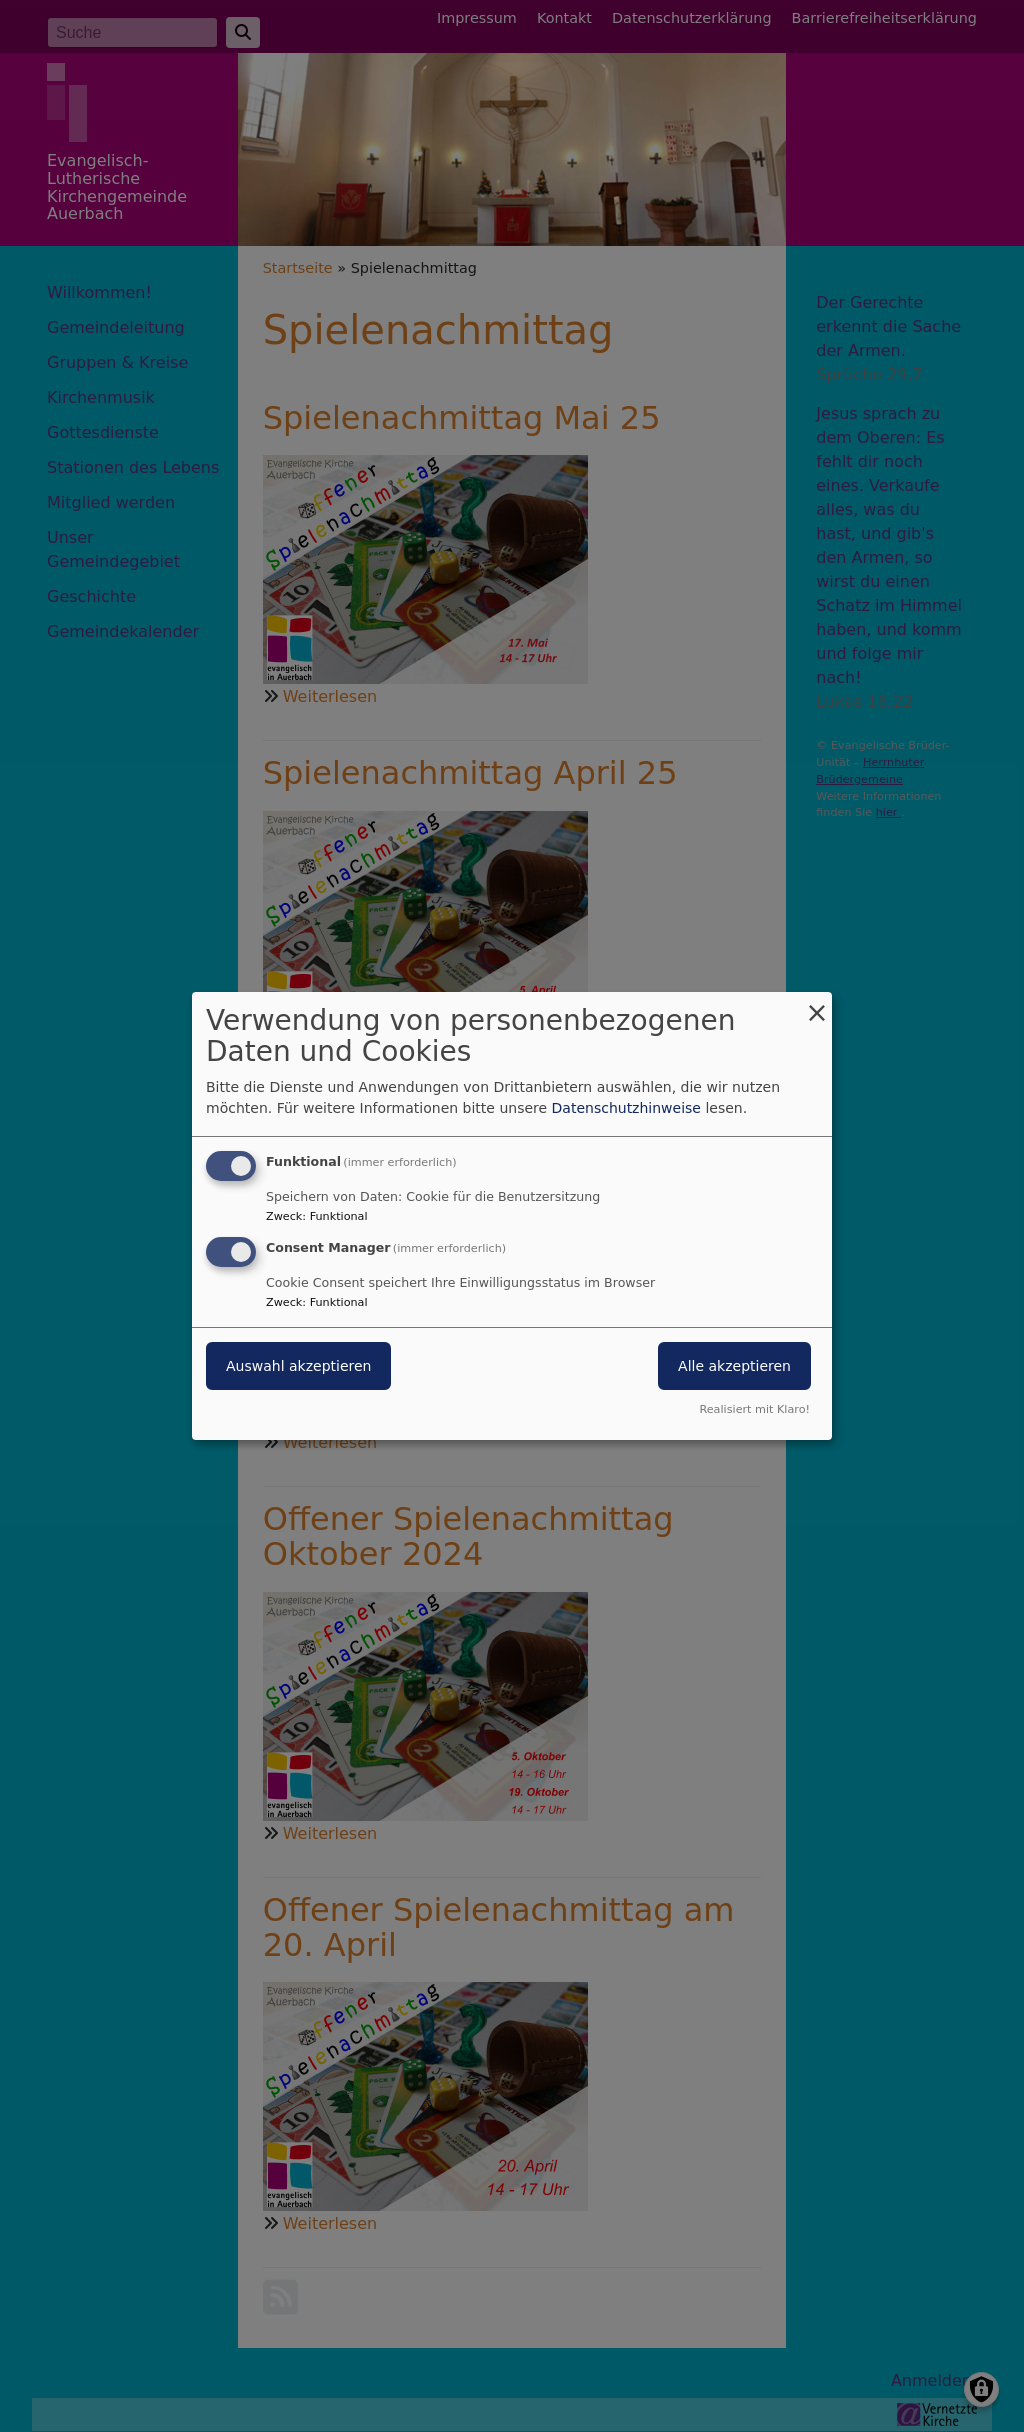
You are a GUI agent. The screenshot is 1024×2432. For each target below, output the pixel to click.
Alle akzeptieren (734, 1366)
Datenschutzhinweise (626, 1108)
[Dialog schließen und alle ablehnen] (817, 1004)
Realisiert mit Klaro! (754, 1409)
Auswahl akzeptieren (298, 1366)
